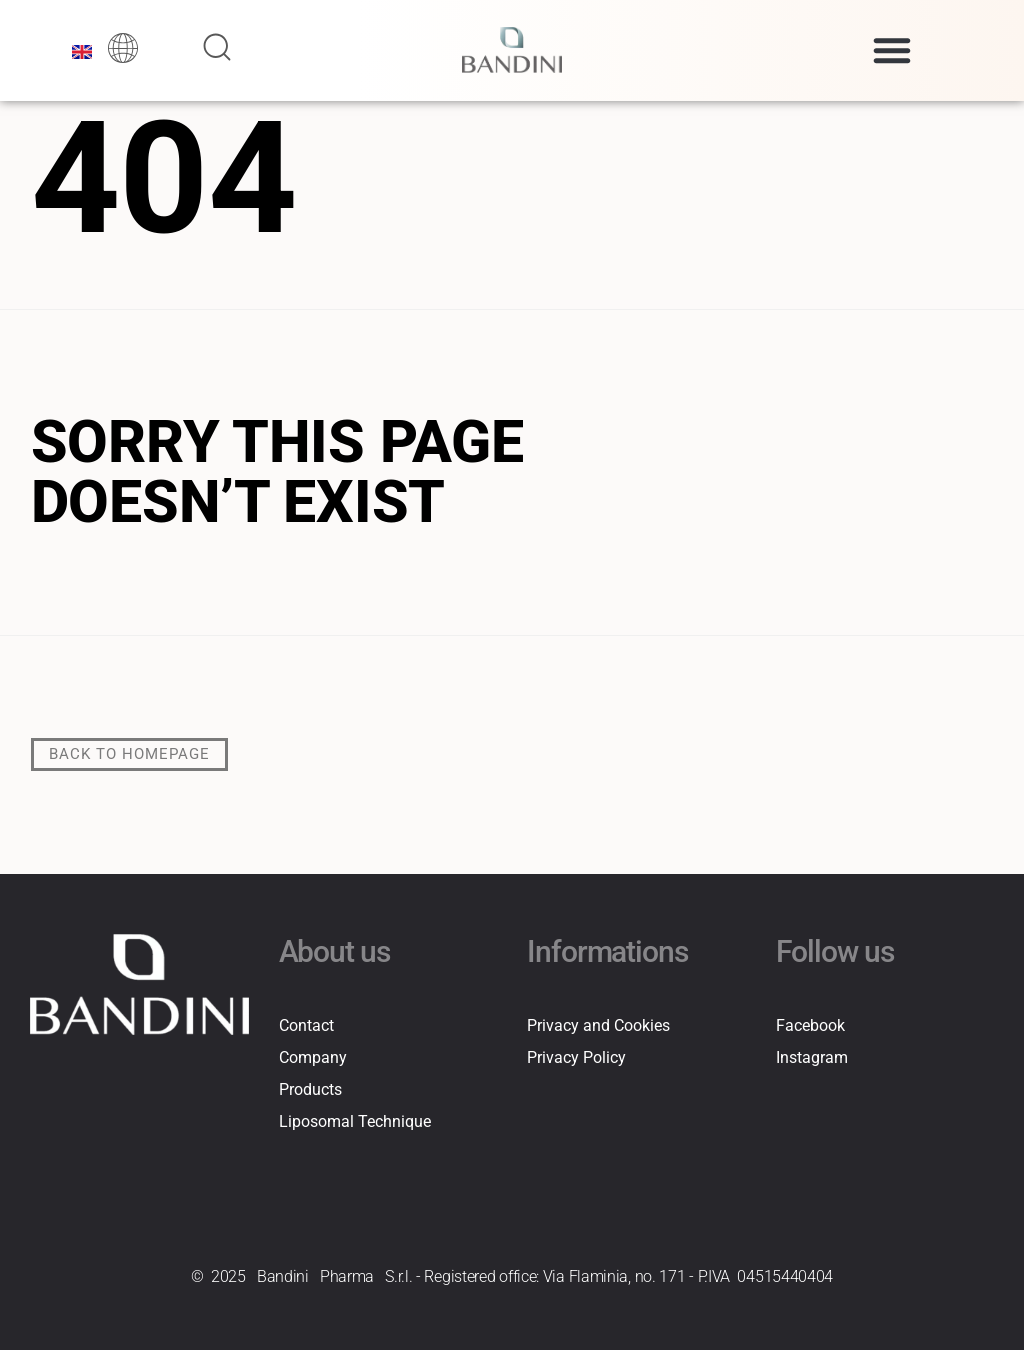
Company (313, 1056)
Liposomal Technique (355, 1120)
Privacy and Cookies (598, 1024)
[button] (892, 50)
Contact (306, 1024)
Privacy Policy (576, 1056)
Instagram (812, 1056)
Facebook (810, 1024)
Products (310, 1088)
